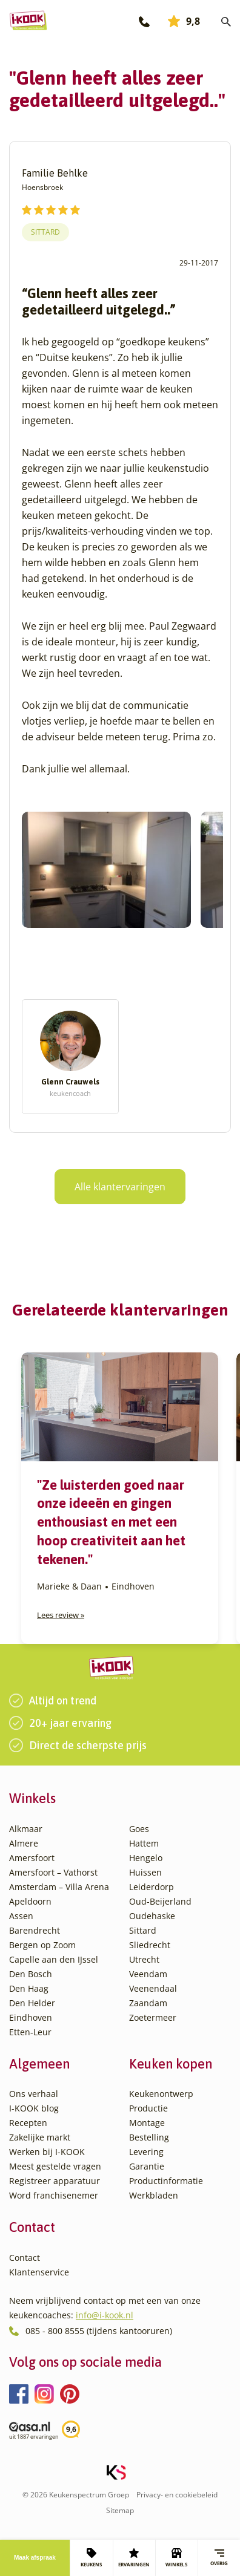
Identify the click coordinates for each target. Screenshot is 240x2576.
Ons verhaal (33, 2093)
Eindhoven (30, 2017)
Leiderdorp (151, 1887)
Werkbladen (153, 2195)
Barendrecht (34, 1930)
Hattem (144, 1843)
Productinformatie (166, 2180)
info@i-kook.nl (104, 2315)
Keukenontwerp (161, 2093)
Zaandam (148, 2003)
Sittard (45, 232)
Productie (148, 2108)
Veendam (148, 1974)
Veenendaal (153, 1988)
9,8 (184, 21)
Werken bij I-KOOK (47, 2151)
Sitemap (120, 2510)
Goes (139, 1828)
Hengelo (145, 1858)
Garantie (146, 2166)
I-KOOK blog (34, 2108)
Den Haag (28, 1988)
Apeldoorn (30, 1901)
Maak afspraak (35, 2557)
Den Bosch (30, 1974)
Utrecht (144, 1959)
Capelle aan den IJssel (53, 1959)
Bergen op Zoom (42, 1945)
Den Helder (32, 2003)
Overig (219, 2557)
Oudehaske (152, 1916)
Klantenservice (39, 2272)
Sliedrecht (149, 1945)
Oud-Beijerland (160, 1901)
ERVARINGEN (134, 2558)
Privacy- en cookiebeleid (177, 2495)
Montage (147, 2122)
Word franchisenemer (53, 2195)
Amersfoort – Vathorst (53, 1872)
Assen (21, 1916)
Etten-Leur (30, 2032)
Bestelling (149, 2137)
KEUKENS (91, 2558)
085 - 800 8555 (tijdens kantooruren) (98, 2330)
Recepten (28, 2122)
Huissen (145, 1872)
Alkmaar (25, 1828)
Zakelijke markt (39, 2137)
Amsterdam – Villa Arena (59, 1887)
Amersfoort (32, 1858)
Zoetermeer (152, 2017)
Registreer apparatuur (54, 2180)
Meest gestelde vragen (55, 2166)
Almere (23, 1843)
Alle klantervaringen (120, 1186)
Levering (146, 2151)
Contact (24, 2257)
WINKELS (176, 2558)
